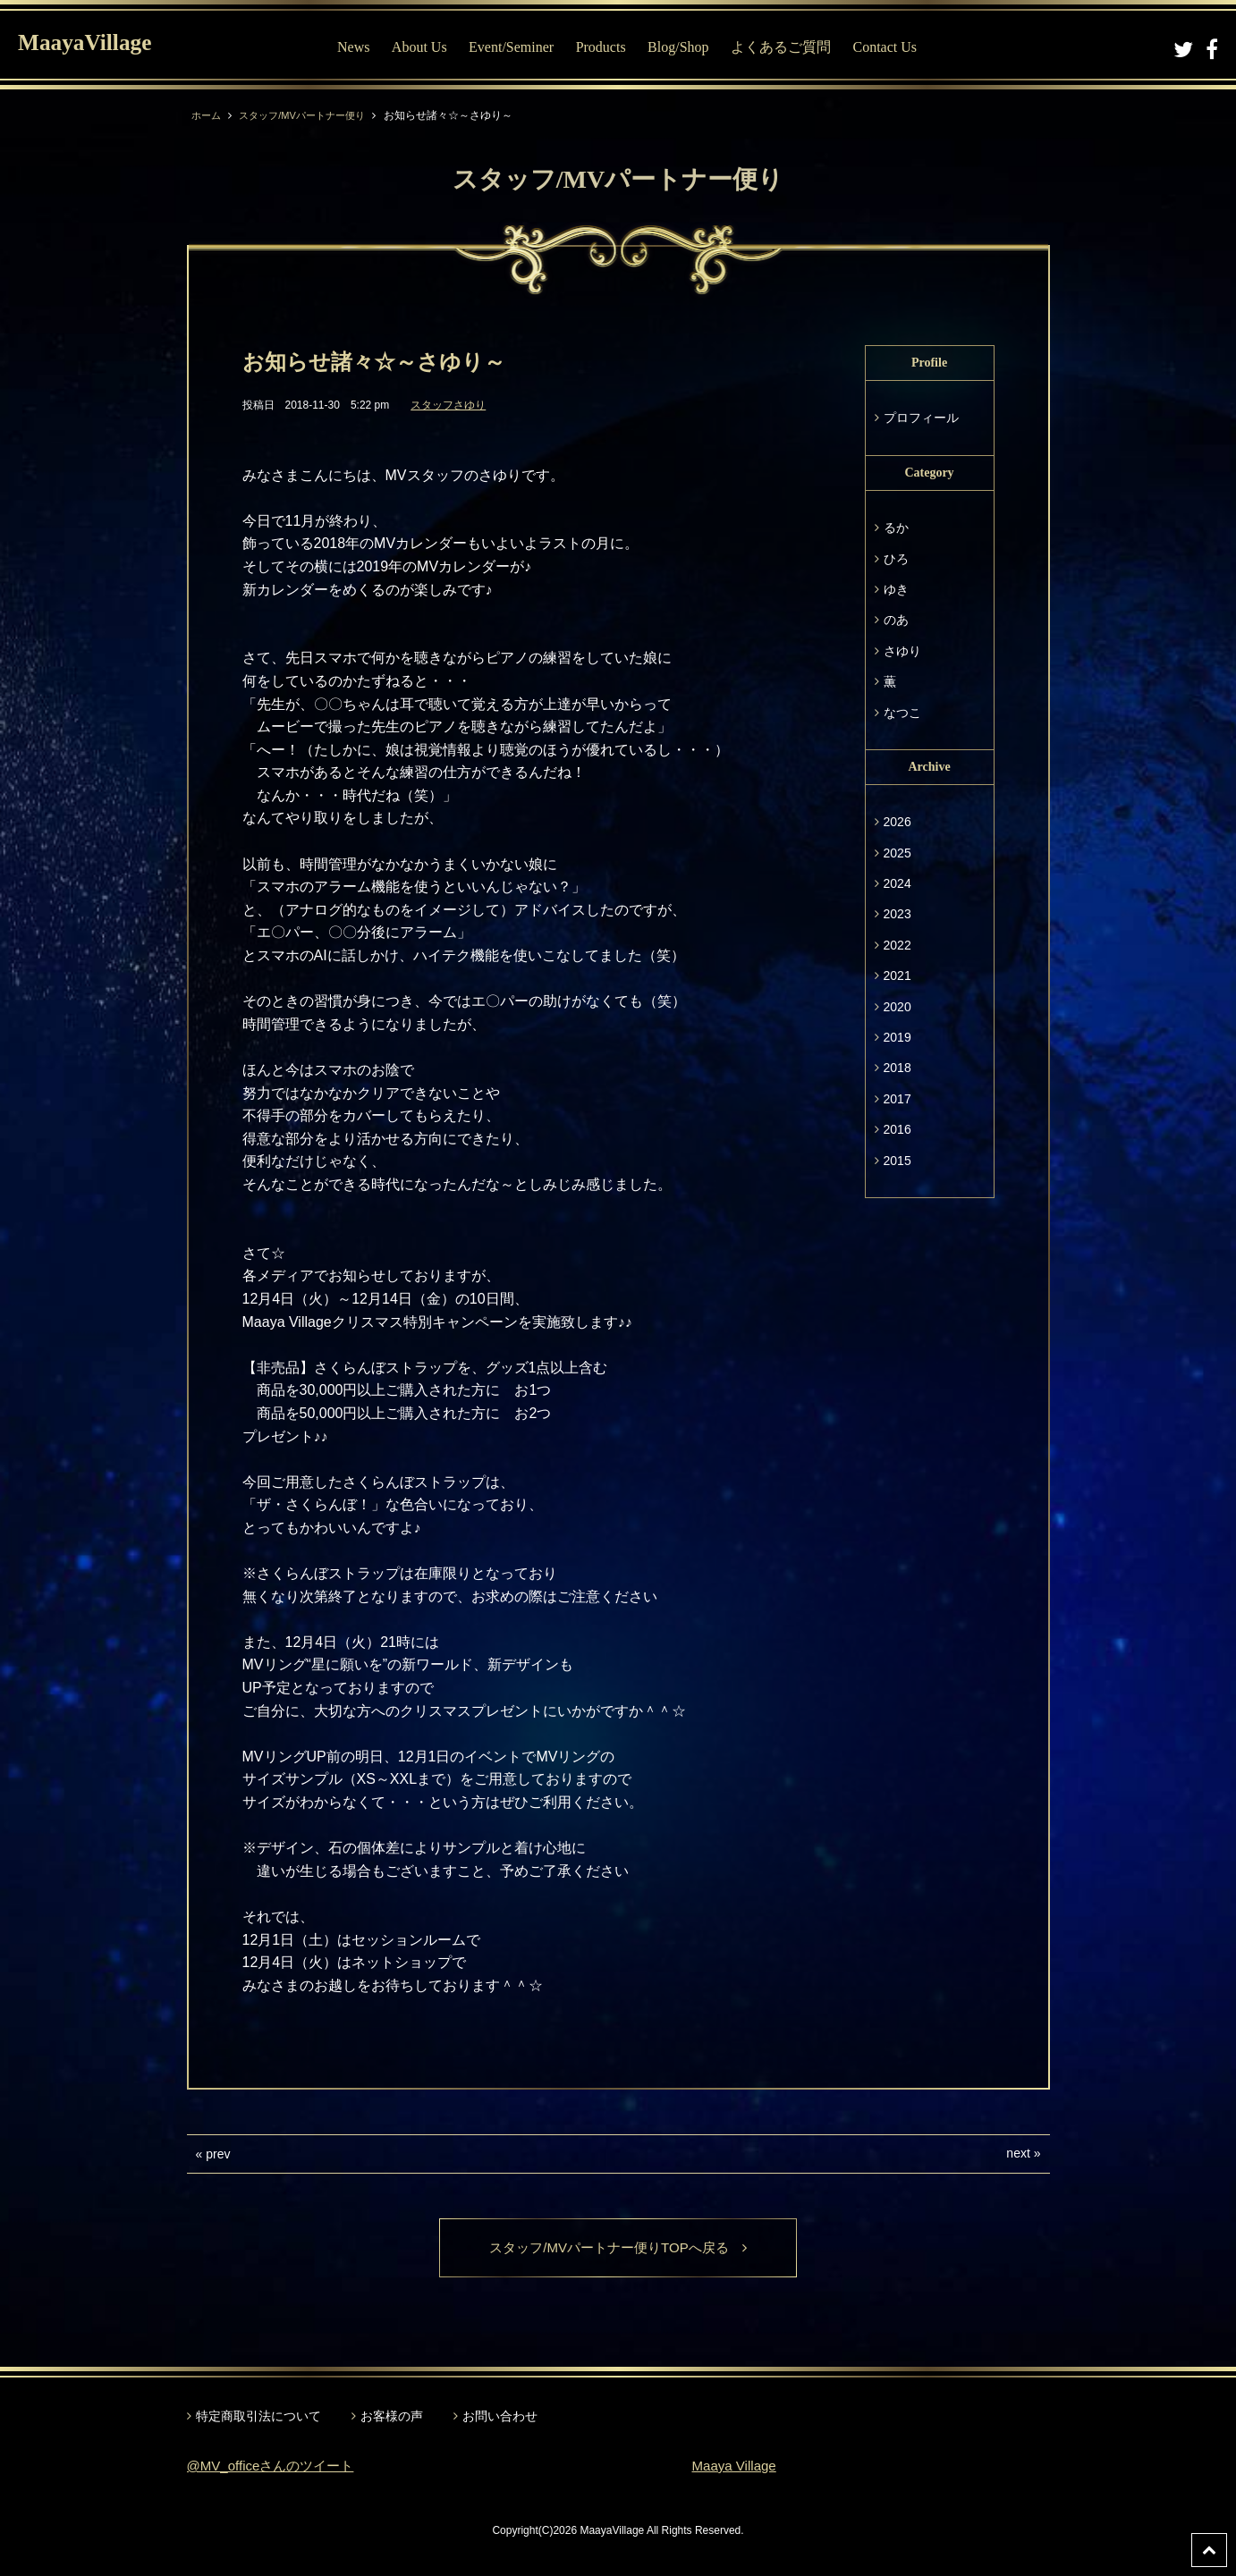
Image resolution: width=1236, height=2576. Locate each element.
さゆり (902, 651)
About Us (426, 47)
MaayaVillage (97, 45)
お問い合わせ (500, 2418)
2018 (897, 1067)
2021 (897, 975)
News (360, 47)
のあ (896, 619)
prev (218, 2154)
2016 (897, 1129)
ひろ (896, 559)
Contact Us (892, 47)
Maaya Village (737, 2467)
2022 (897, 945)
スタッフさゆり (448, 405)
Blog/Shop (685, 47)
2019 (897, 1037)
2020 (897, 1007)
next (1017, 2153)
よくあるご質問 (788, 47)
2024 (897, 883)
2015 (897, 1160)
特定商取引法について (258, 2418)
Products (608, 47)
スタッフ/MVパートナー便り (309, 115)
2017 (897, 1099)
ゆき (896, 589)
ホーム (207, 115)
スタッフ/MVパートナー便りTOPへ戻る (617, 2248)
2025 (897, 853)
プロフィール (921, 417)
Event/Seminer (518, 47)
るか (896, 527)
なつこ (902, 712)
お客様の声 (391, 2418)
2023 (897, 914)
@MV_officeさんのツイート (276, 2467)
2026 (897, 822)
